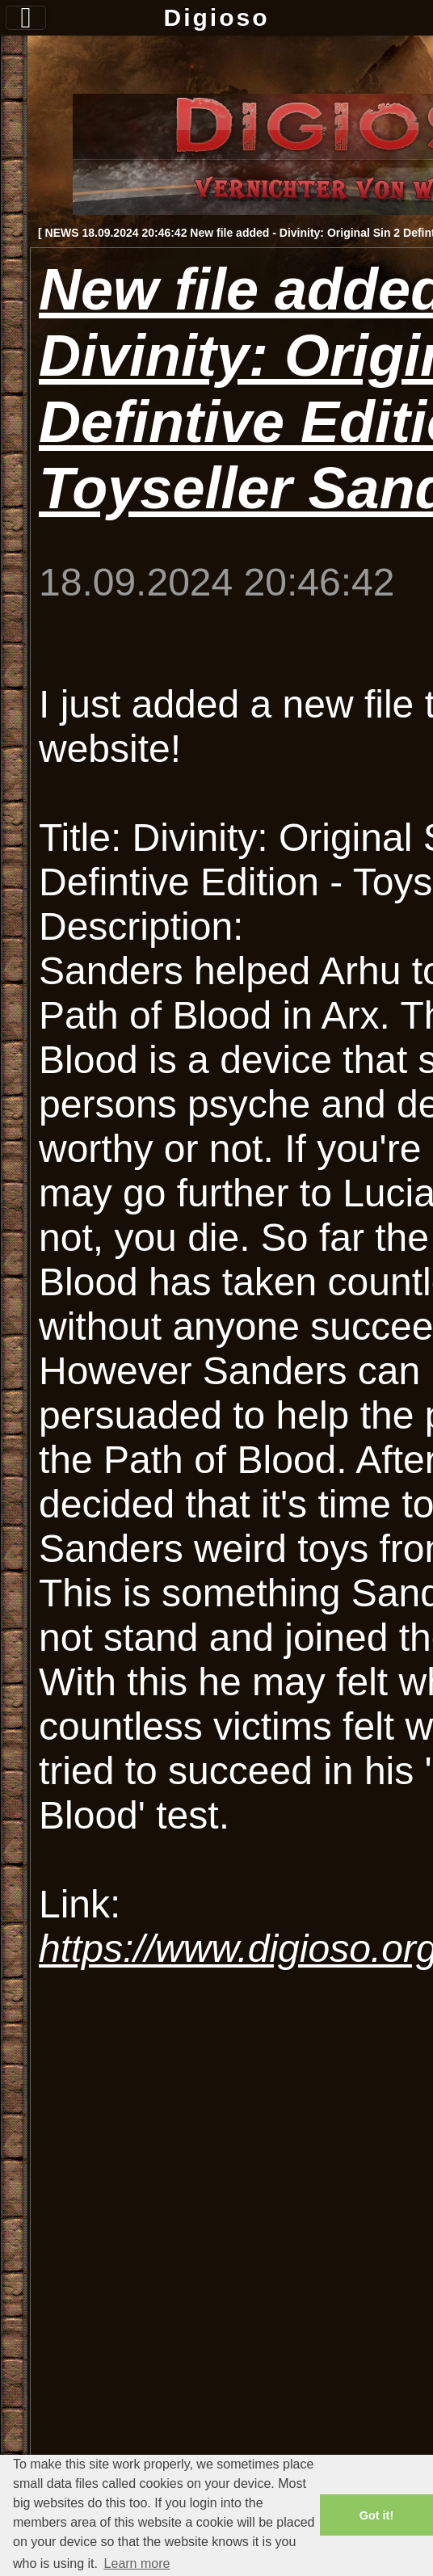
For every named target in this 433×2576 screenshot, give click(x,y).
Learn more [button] (137, 2563)
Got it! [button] (376, 2515)
